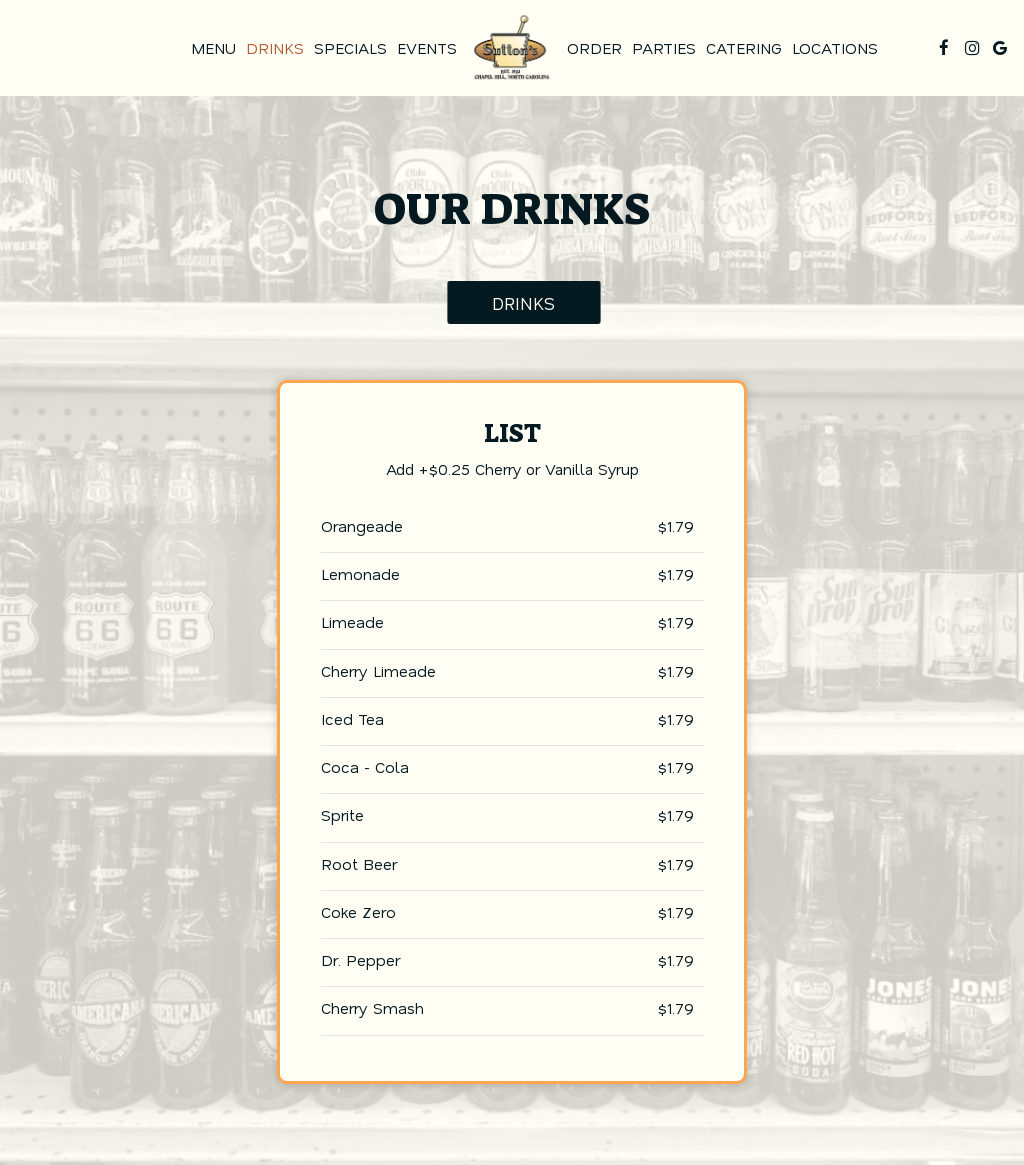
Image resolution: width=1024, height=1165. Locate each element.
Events (427, 48)
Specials (350, 48)
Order (594, 48)
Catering (744, 48)
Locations (835, 48)
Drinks (275, 48)
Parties (664, 48)
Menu (213, 48)
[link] (511, 47)
